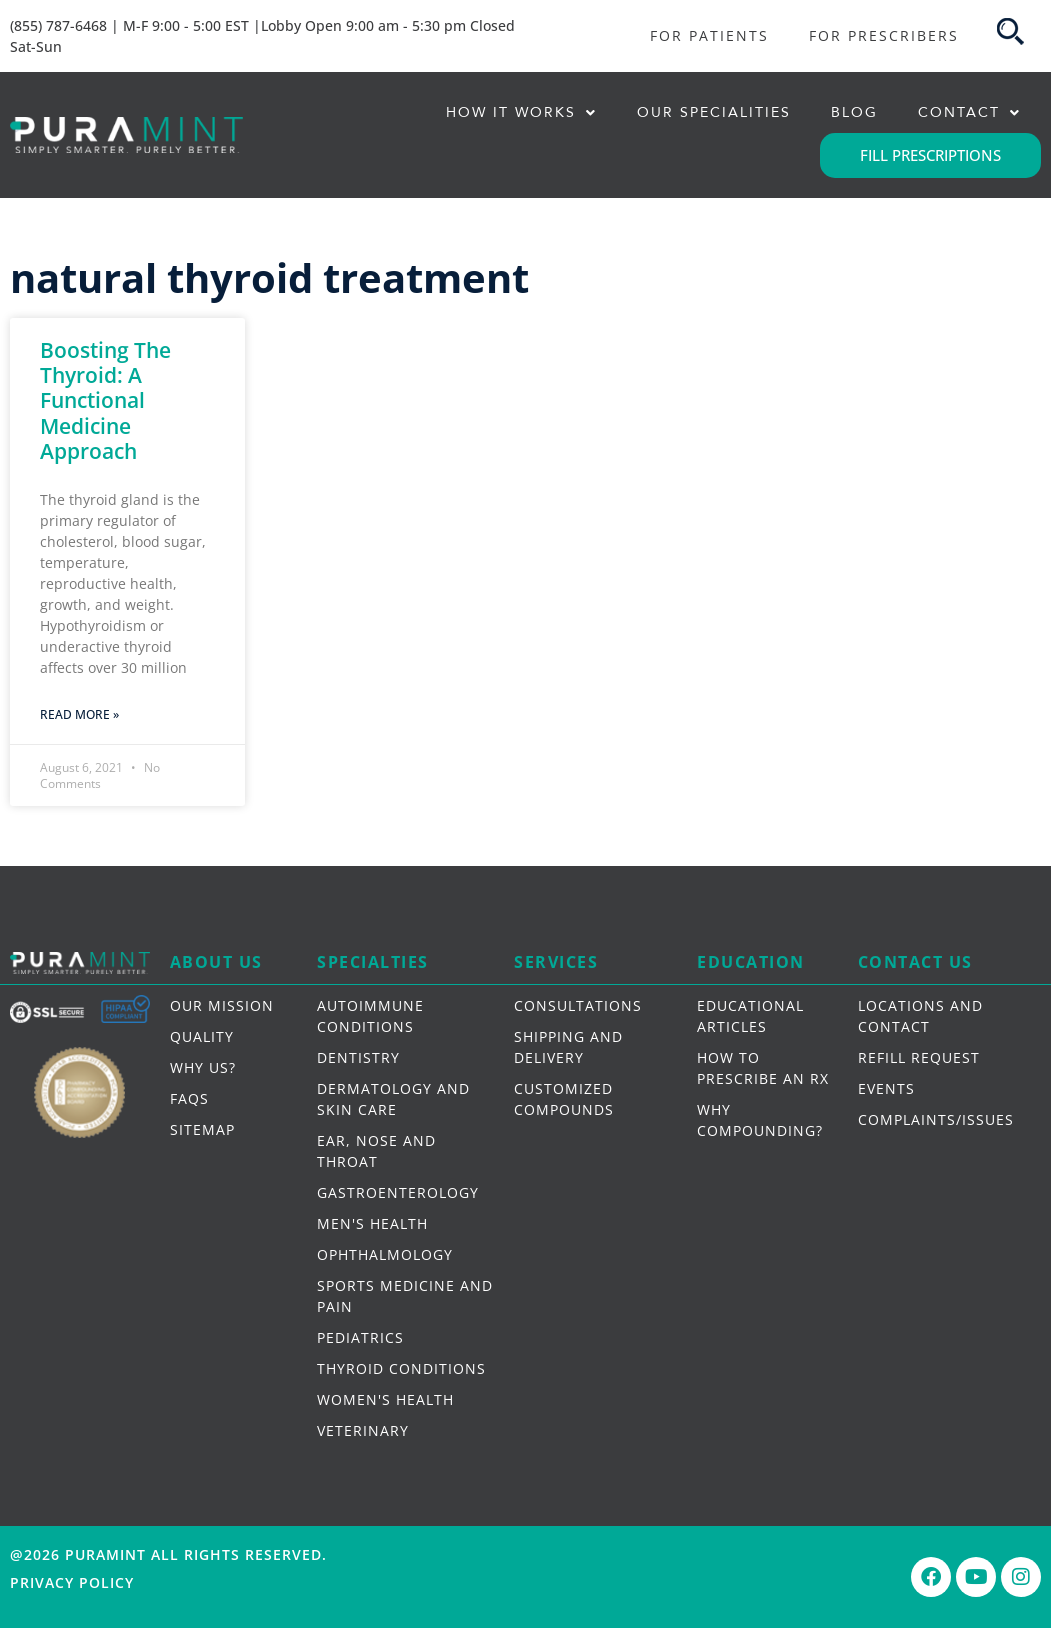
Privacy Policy (72, 1582)
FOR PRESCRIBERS (884, 35)
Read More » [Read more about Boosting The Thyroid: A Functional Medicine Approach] (79, 714)
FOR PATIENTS (709, 35)
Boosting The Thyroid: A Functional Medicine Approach (105, 400)
